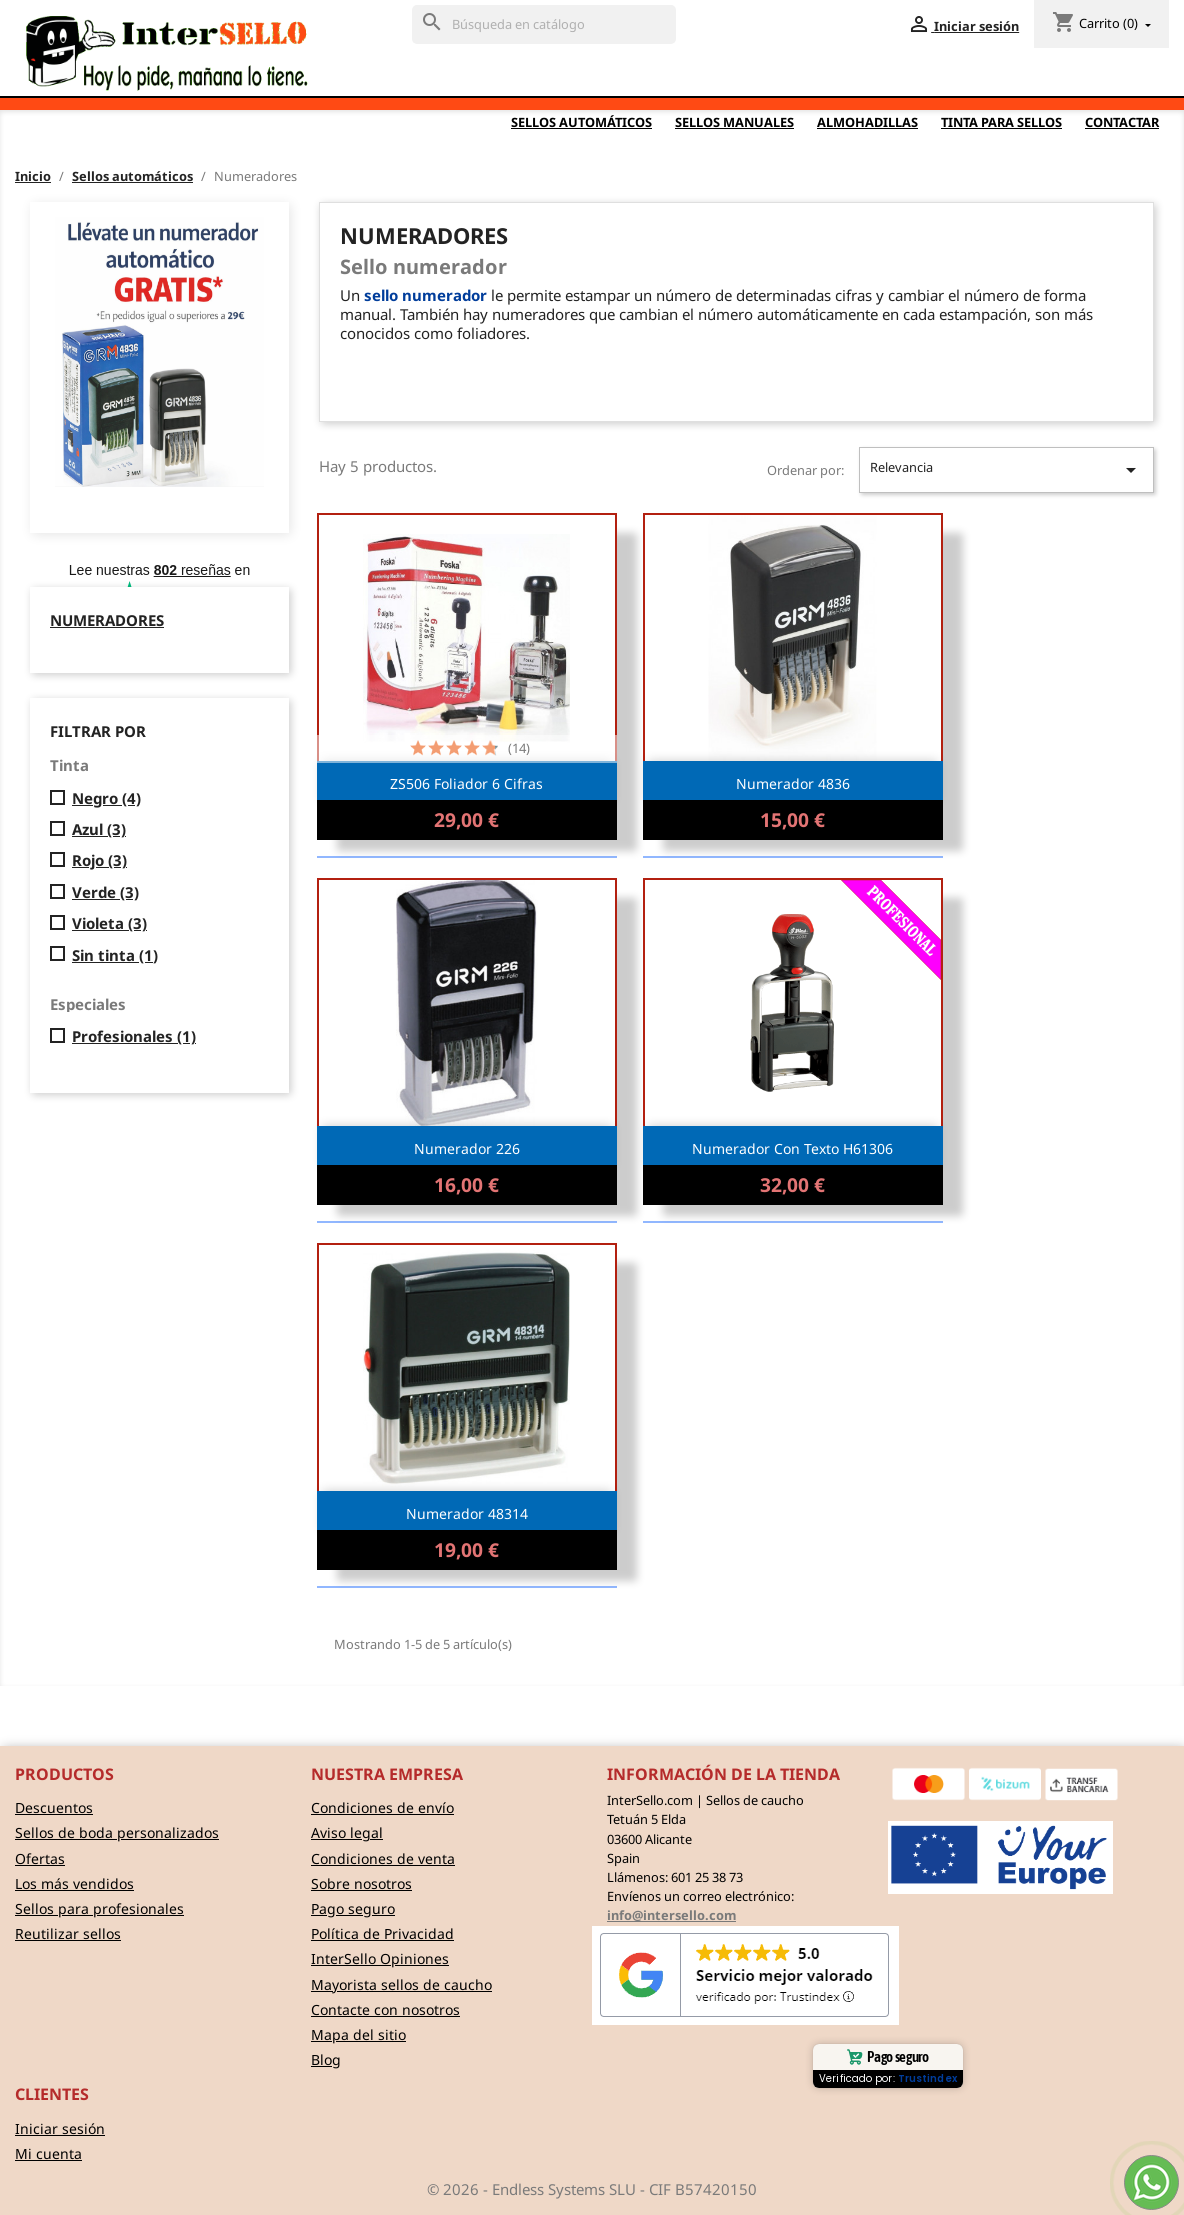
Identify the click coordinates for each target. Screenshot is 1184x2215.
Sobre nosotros (361, 1883)
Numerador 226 (467, 1148)
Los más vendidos (74, 1883)
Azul (99, 829)
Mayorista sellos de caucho (401, 1984)
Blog (326, 2059)
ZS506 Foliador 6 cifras (466, 783)
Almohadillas (867, 122)
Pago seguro (353, 1908)
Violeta (109, 923)
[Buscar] (544, 24)
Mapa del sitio (358, 2034)
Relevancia (1006, 470)
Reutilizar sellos (68, 1933)
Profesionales (134, 1036)
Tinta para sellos (1001, 122)
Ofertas (40, 1858)
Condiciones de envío (382, 1807)
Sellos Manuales (734, 122)
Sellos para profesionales (99, 1908)
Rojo (99, 860)
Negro (106, 798)
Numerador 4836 (793, 783)
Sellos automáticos (581, 122)
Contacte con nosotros (385, 2009)
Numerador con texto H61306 (792, 1148)
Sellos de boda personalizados (117, 1832)
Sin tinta (115, 955)
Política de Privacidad (382, 1933)
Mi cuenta (48, 2153)
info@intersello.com (671, 1915)
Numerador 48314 (467, 1513)
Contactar (1122, 122)
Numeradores (107, 620)
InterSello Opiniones (380, 1958)
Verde (105, 892)
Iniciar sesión (60, 2128)
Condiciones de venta (383, 1858)
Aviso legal (347, 1832)
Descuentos (54, 1807)
